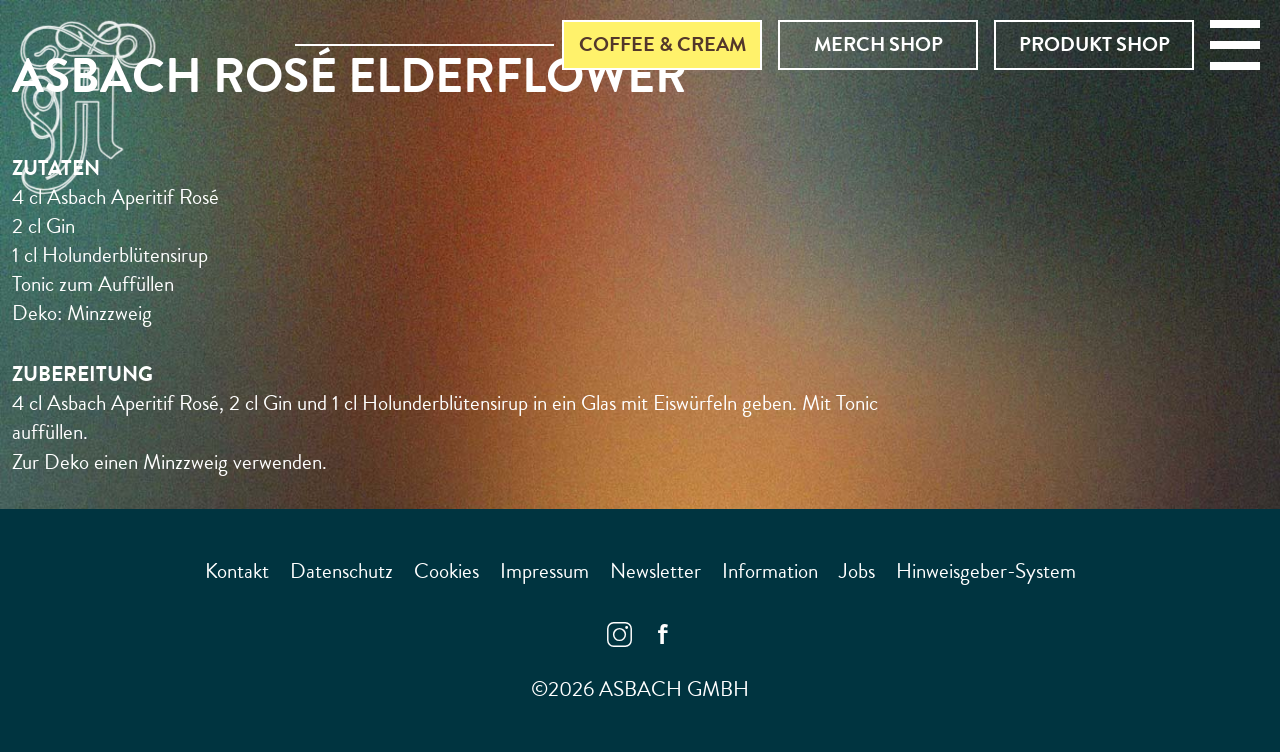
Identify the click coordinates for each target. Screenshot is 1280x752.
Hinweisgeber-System (986, 571)
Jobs (857, 571)
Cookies (446, 571)
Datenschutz (341, 571)
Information (770, 571)
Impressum (544, 571)
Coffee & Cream (662, 44)
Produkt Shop (1094, 44)
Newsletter (655, 571)
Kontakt (237, 571)
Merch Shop (878, 44)
